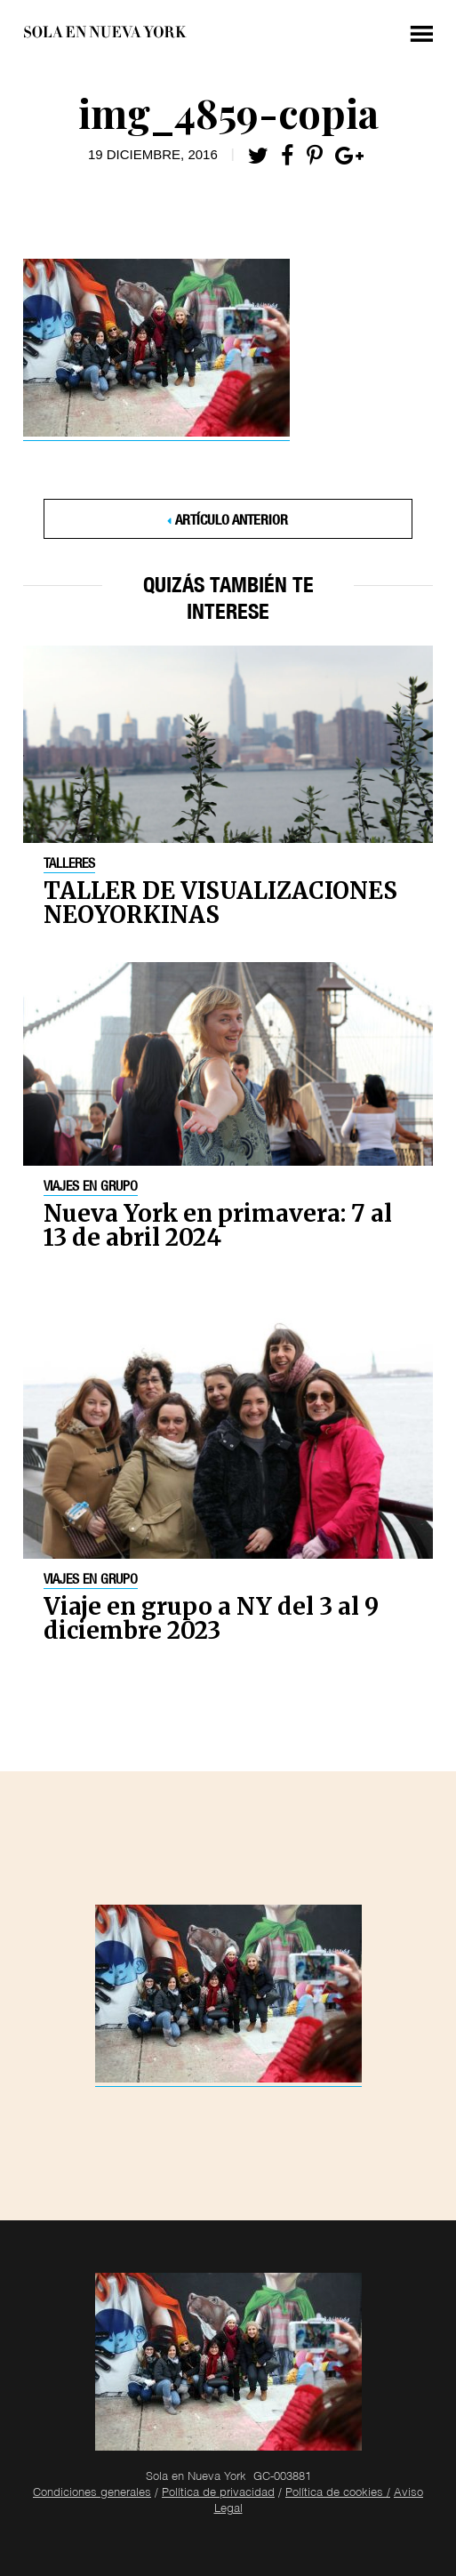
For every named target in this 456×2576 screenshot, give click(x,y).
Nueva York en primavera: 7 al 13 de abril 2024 (218, 1225)
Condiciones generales (92, 2494)
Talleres (69, 865)
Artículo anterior (231, 522)
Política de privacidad (218, 2494)
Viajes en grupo (91, 1188)
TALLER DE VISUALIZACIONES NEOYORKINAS (220, 902)
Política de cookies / (337, 2494)
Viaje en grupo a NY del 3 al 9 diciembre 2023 (211, 1618)
